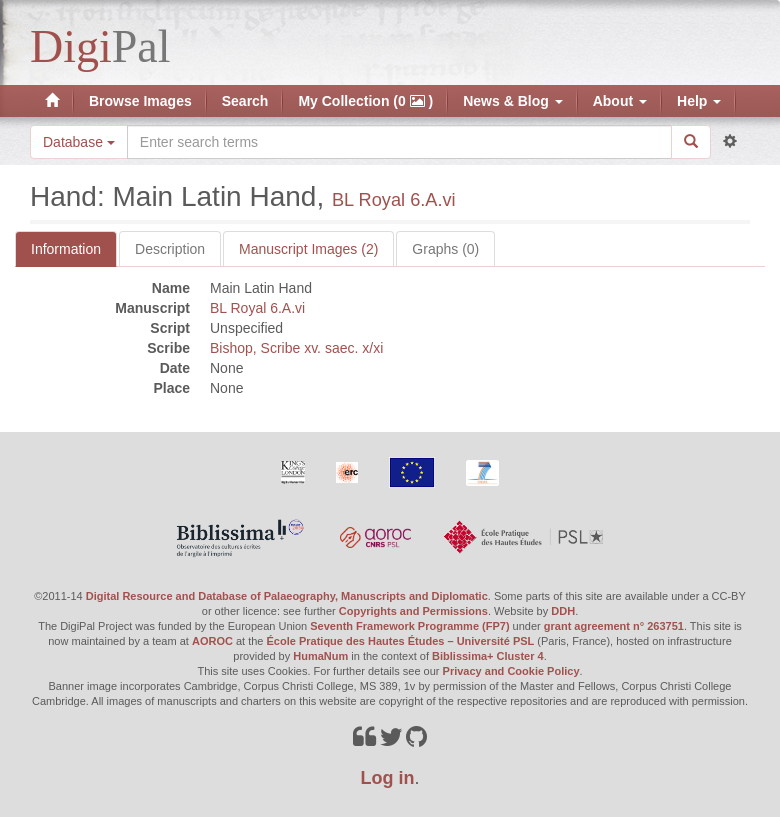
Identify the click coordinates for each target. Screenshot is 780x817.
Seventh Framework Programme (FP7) (409, 626)
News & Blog (512, 101)
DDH (563, 611)
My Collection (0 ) (365, 101)
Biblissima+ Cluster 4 (488, 656)
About (620, 101)
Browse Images (140, 101)
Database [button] (79, 142)
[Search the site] (399, 142)
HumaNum (320, 656)
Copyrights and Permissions (413, 611)
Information (66, 249)
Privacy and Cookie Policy (511, 671)
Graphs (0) (445, 249)
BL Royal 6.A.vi (394, 200)
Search (245, 101)
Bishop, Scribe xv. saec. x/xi (296, 348)
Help (699, 101)
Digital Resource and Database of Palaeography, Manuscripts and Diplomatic (287, 596)
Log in (388, 778)
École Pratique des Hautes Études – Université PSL (401, 641)
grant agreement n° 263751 (614, 626)
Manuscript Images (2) (308, 249)
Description (170, 249)
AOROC (212, 641)
